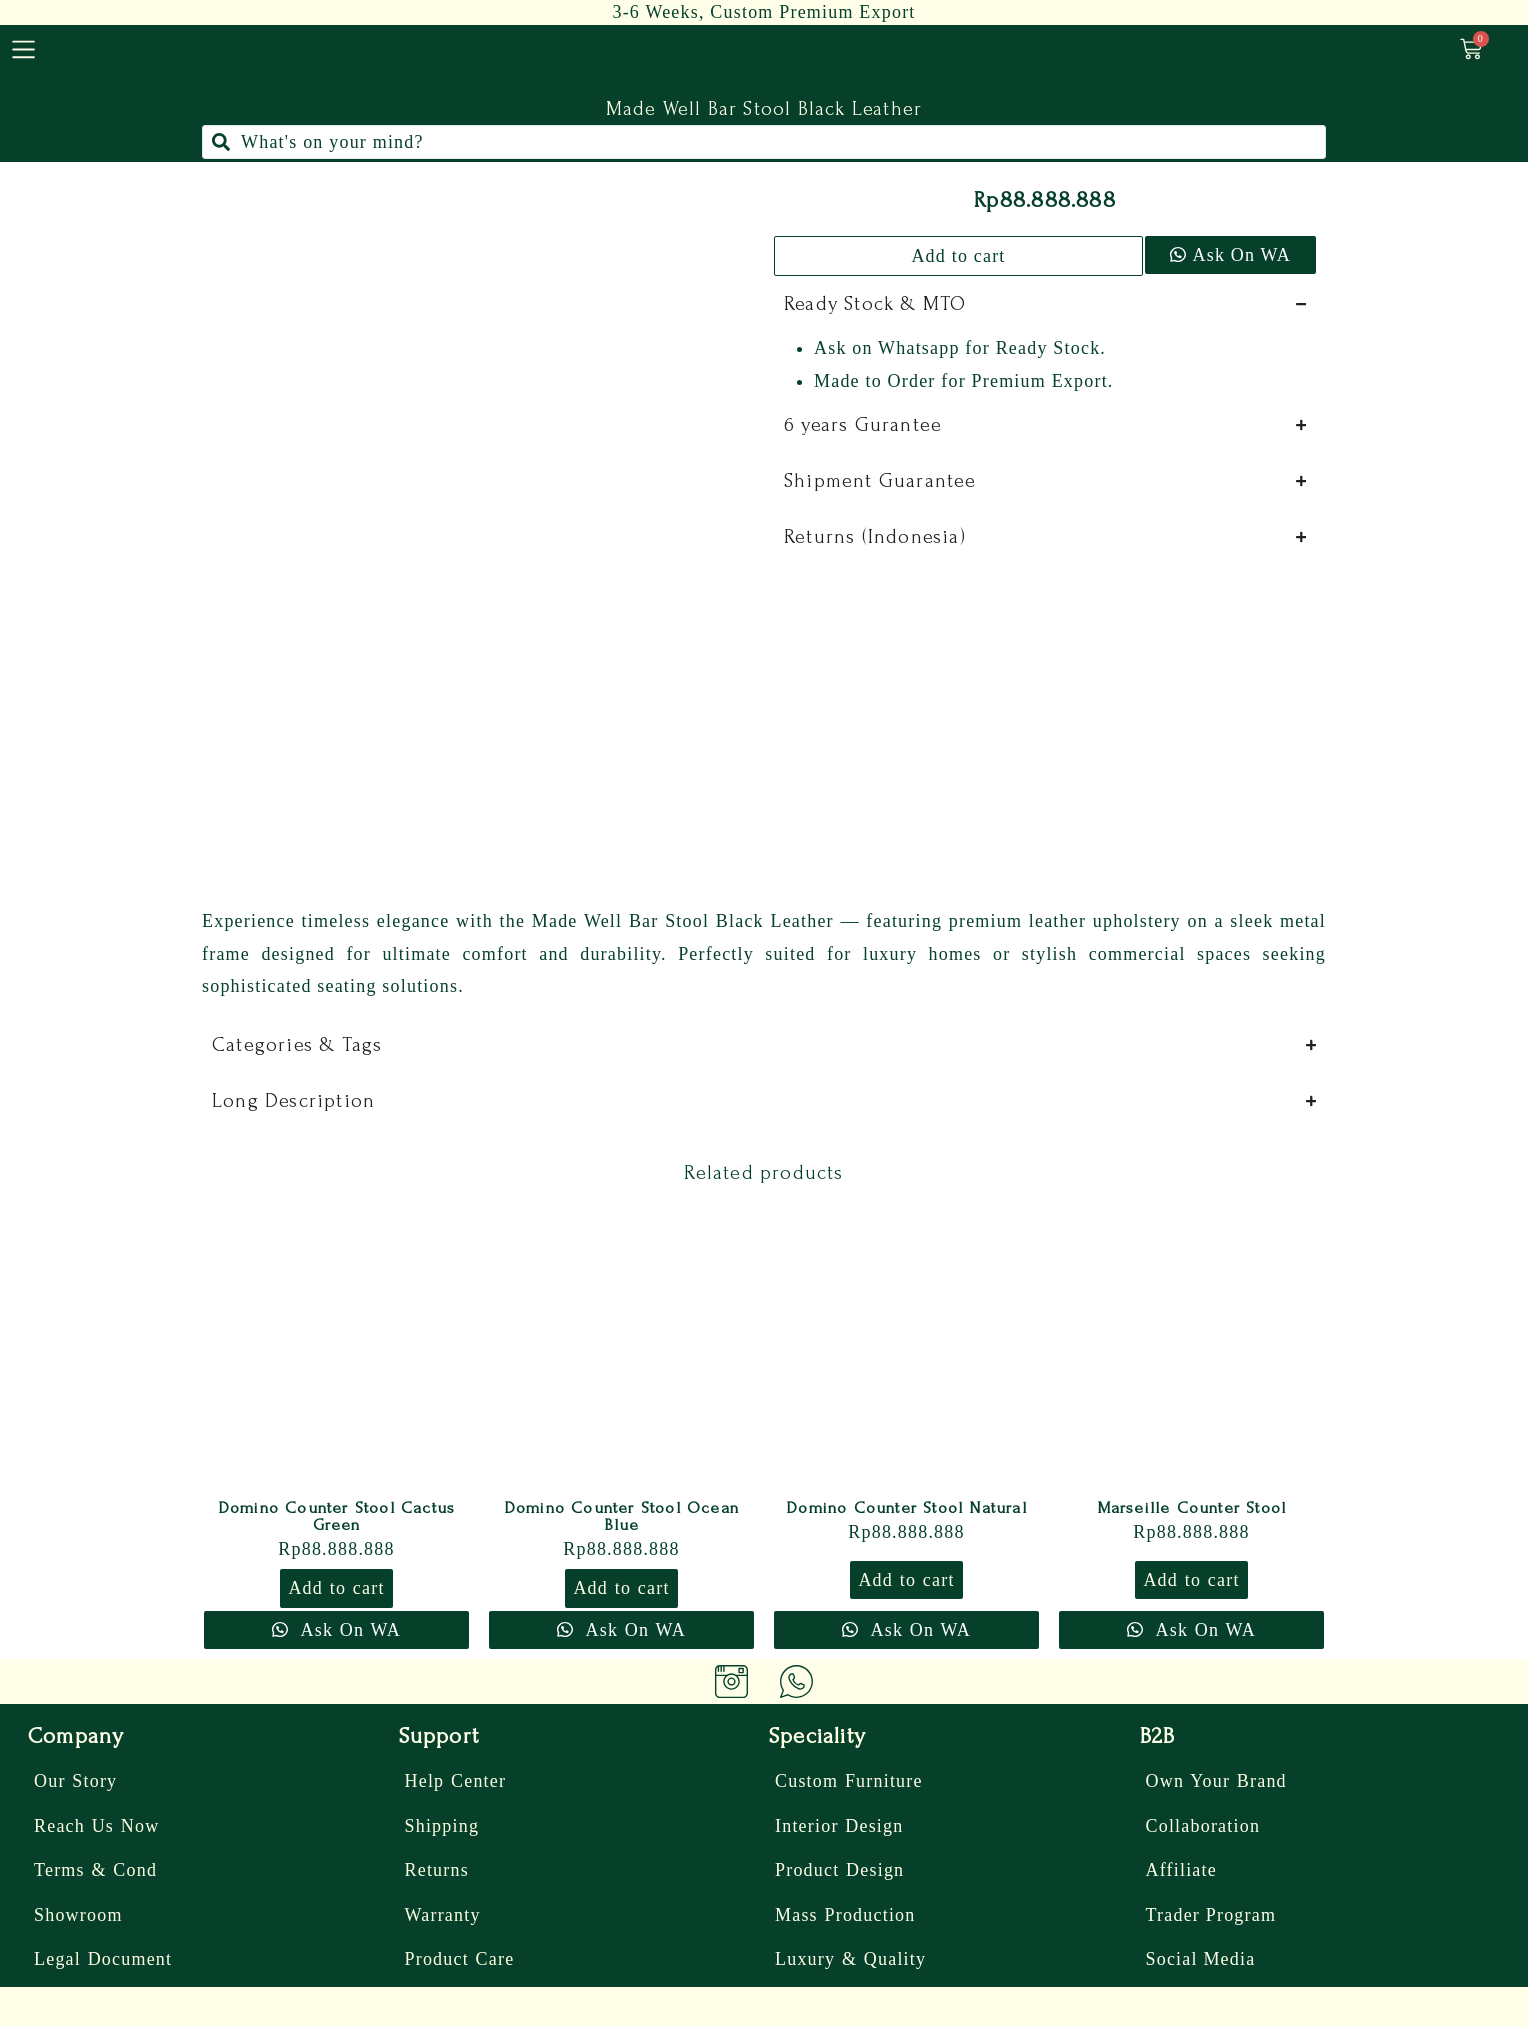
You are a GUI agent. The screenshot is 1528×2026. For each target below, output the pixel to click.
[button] (1229, 256)
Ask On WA (1242, 255)
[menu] (23, 49)
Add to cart (958, 256)
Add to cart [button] (336, 1588)
